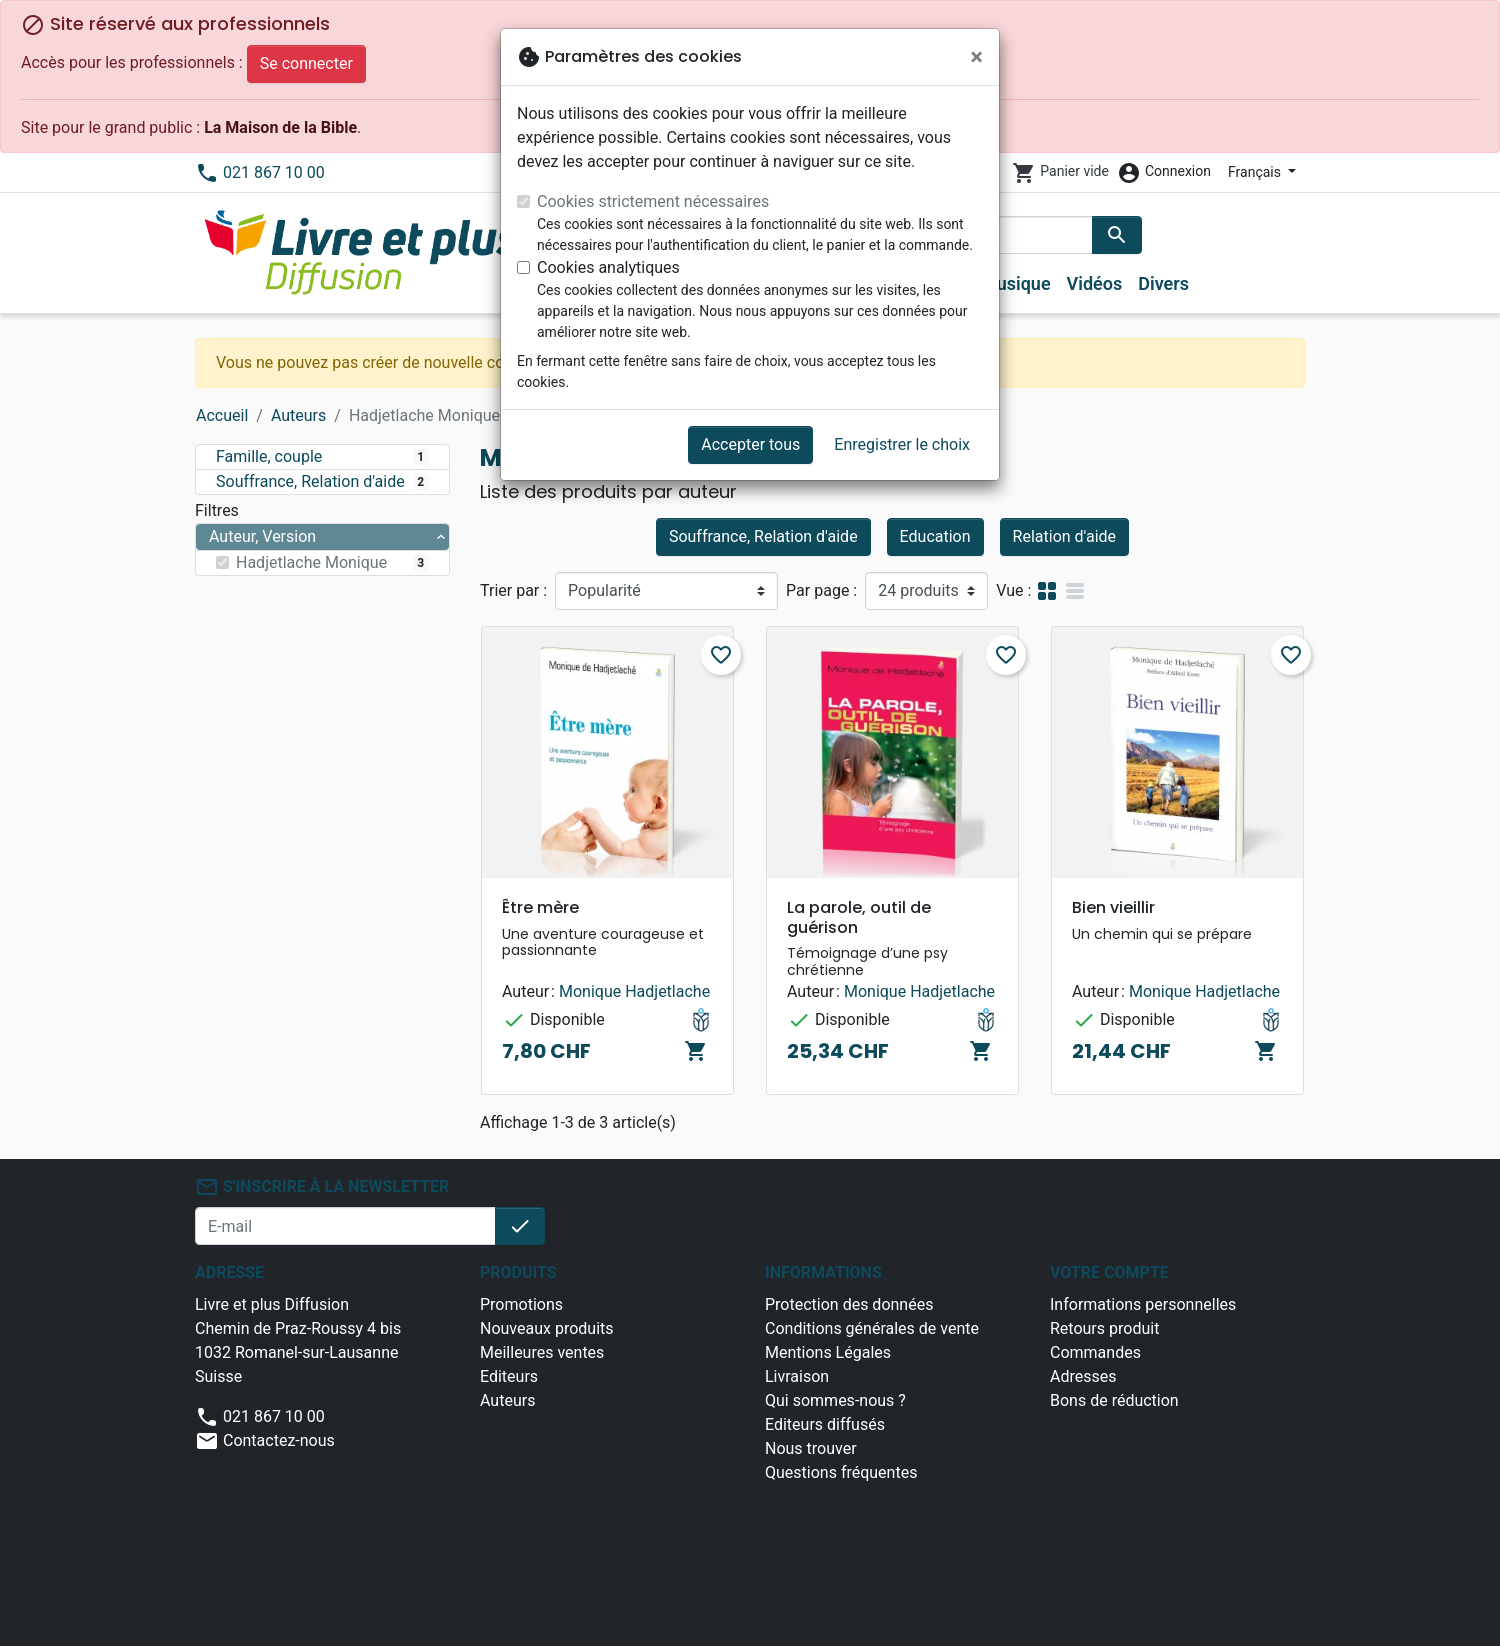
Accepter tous (750, 444)
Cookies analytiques (608, 267)
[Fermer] (976, 57)
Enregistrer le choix (902, 444)
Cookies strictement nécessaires (653, 201)
